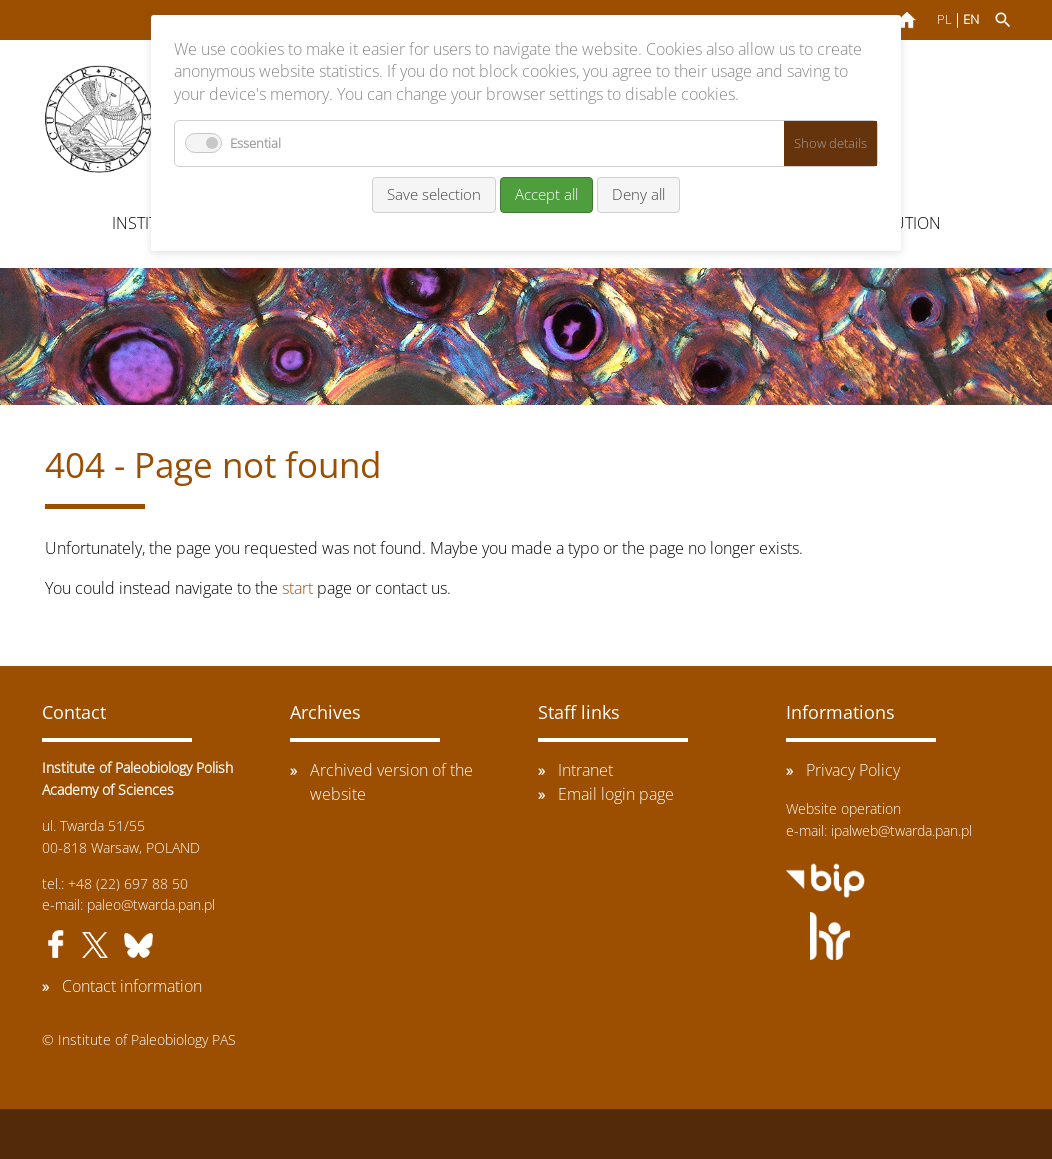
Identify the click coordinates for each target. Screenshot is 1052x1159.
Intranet (585, 770)
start (297, 588)
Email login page (616, 794)
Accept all (546, 194)
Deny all (638, 194)
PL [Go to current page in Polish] (944, 19)
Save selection (434, 194)
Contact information (132, 986)
